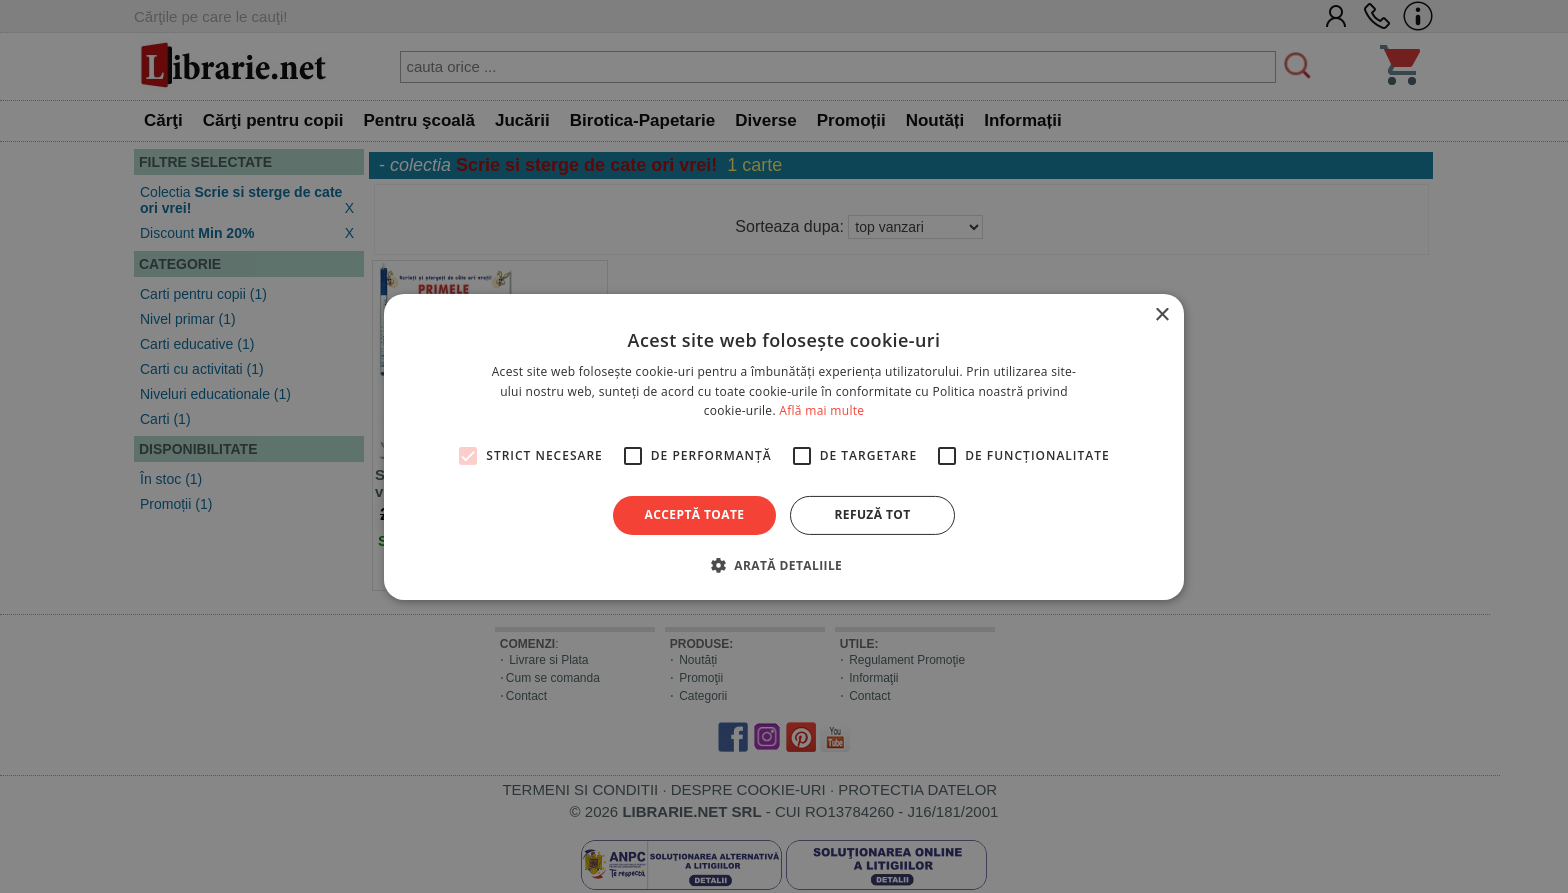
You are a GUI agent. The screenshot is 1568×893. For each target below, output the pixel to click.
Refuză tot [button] (872, 514)
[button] (784, 565)
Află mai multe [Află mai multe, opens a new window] (821, 410)
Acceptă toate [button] (695, 514)
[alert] (784, 446)
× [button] (1161, 314)
